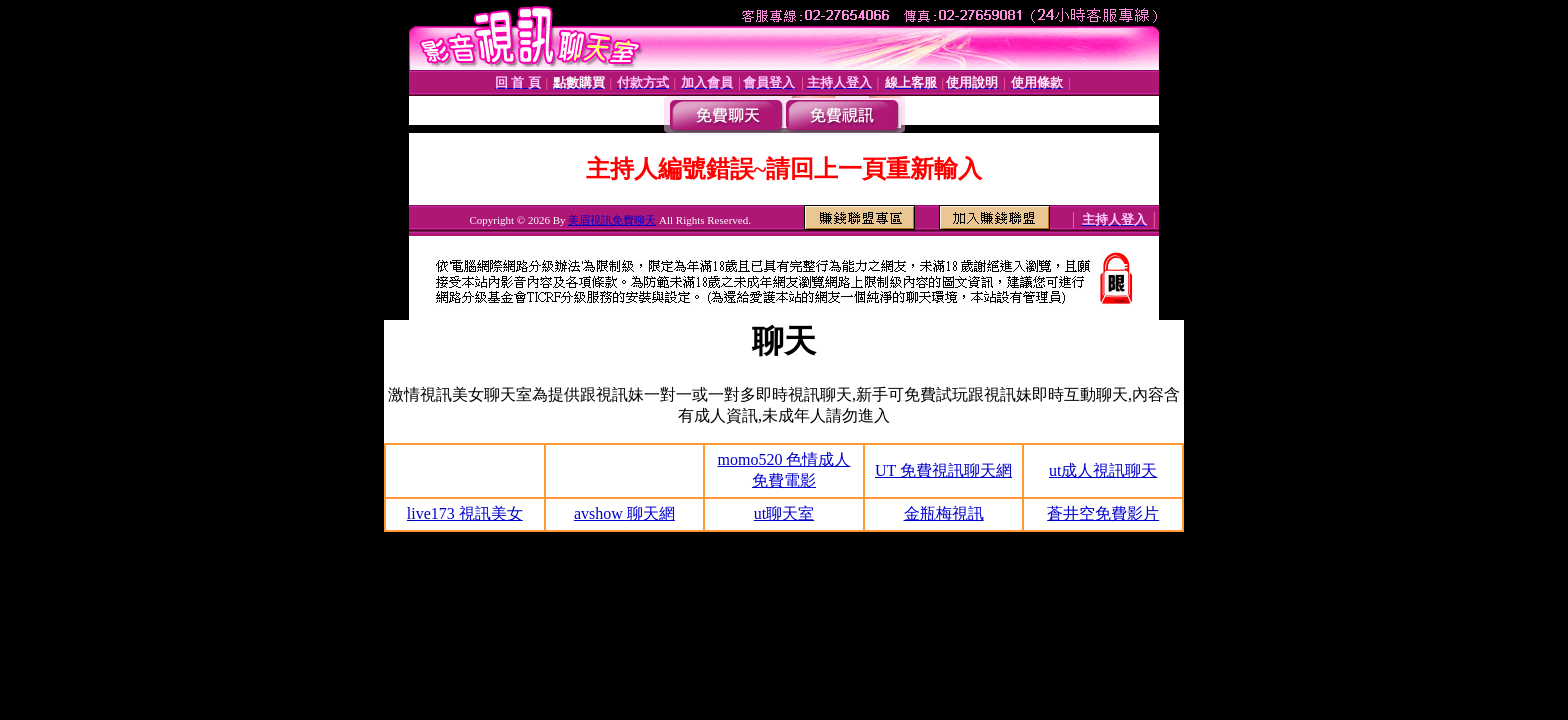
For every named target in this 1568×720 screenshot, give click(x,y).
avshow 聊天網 (624, 513)
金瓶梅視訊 (944, 513)
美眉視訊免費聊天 (612, 220)
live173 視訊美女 (465, 513)
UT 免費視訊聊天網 (943, 470)
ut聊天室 (784, 513)
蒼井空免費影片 (1103, 513)
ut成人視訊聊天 (1103, 470)
